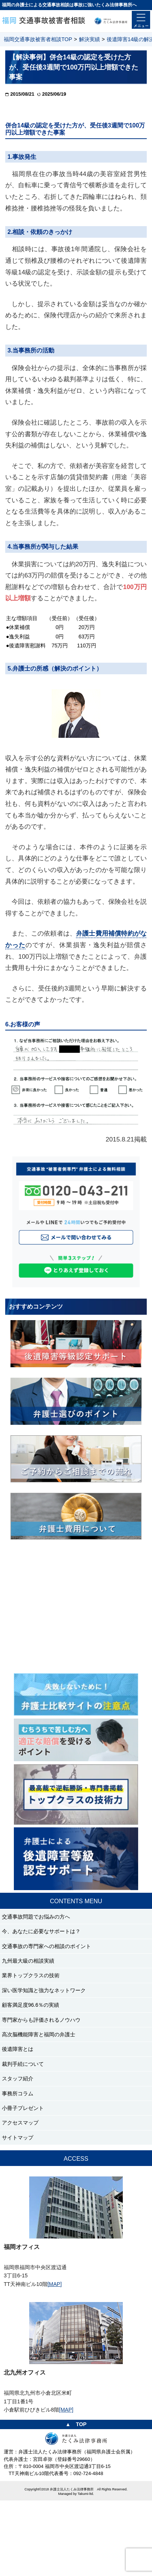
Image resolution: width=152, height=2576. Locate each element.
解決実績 (89, 39)
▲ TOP (76, 2424)
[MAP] (55, 2284)
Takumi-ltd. (85, 2494)
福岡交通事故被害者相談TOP (38, 39)
